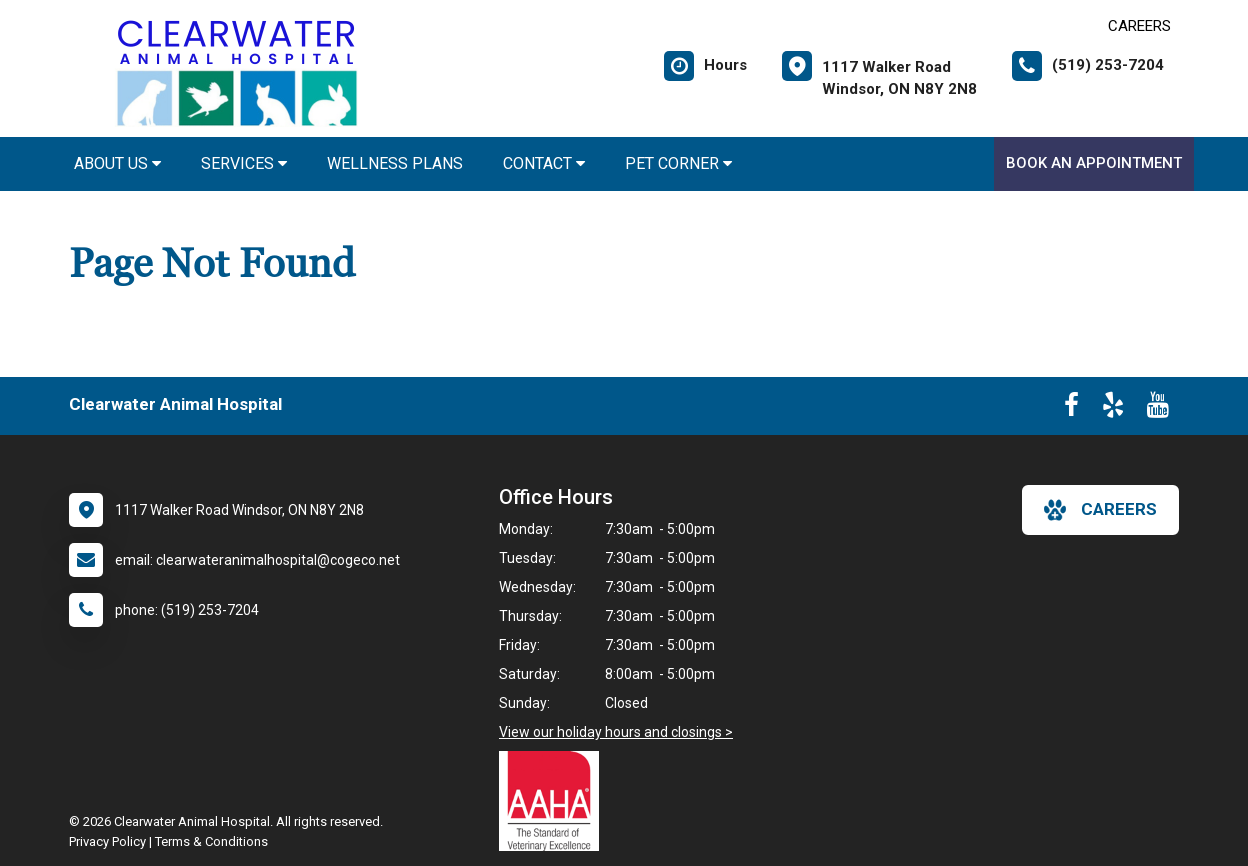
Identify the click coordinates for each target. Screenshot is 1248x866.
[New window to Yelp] (1113, 409)
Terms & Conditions (211, 841)
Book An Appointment (1094, 163)
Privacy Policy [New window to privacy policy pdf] (107, 841)
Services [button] (244, 163)
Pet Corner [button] (678, 163)
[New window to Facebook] (1071, 409)
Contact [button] (544, 163)
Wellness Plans (395, 163)
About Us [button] (117, 163)
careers (1100, 510)
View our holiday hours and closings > (616, 732)
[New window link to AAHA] (554, 801)
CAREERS (1139, 26)
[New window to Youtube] (1158, 409)
